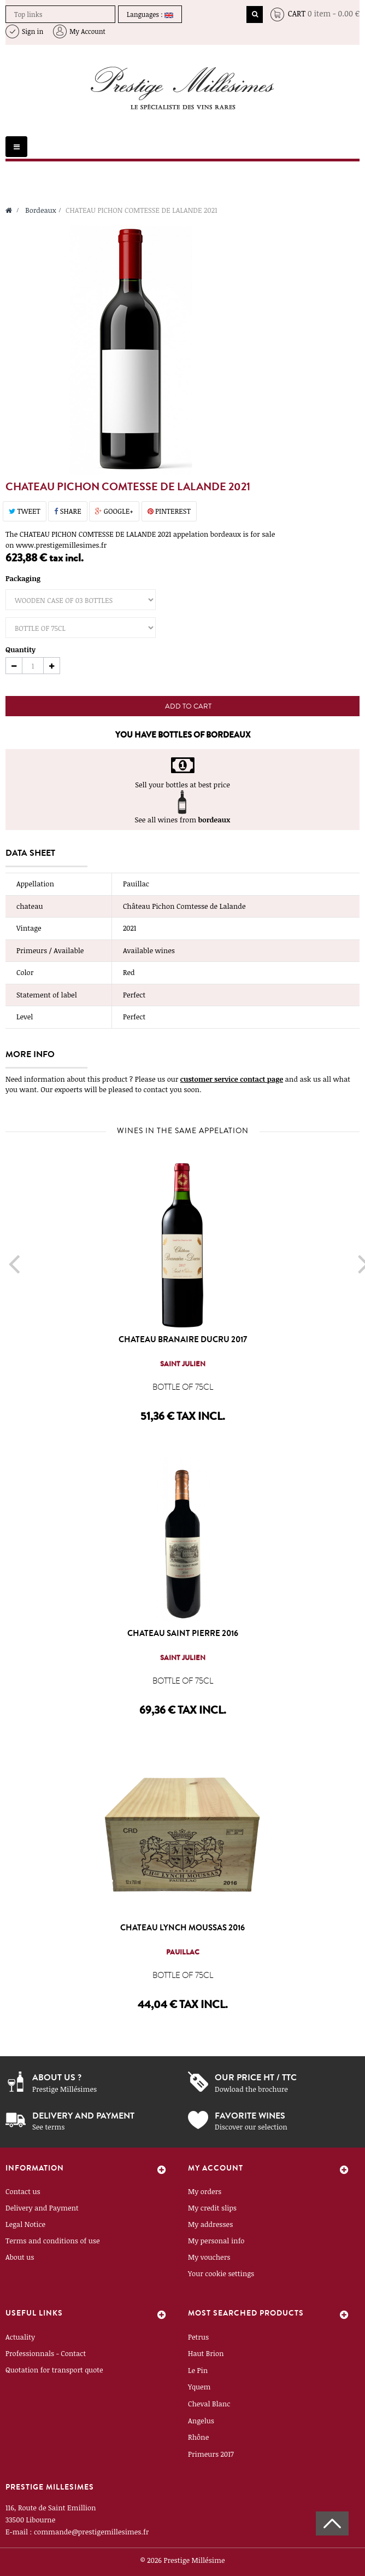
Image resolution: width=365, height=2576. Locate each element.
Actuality (20, 2337)
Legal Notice (25, 2224)
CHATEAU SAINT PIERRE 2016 (182, 1633)
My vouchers (209, 2257)
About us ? (56, 2077)
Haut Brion (206, 2353)
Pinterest (169, 511)
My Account (87, 31)
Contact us (22, 2191)
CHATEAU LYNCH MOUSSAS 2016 (182, 1928)
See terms (48, 2127)
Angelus (201, 2421)
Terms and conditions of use (52, 2241)
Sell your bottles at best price (182, 785)
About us (19, 2257)
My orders (204, 2191)
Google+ (114, 511)
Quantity (20, 649)
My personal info (216, 2241)
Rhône (198, 2437)
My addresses (210, 2224)
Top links (28, 14)
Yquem (199, 2387)
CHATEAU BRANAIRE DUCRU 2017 (183, 1339)
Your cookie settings (221, 2273)
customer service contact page (231, 1079)
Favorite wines (250, 2115)
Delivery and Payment (42, 2208)
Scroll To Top (332, 2523)
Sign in (32, 31)
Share (67, 511)
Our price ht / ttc (256, 2077)
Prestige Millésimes (64, 2089)
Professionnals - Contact (45, 2353)
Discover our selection (251, 2127)
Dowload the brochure (251, 2089)
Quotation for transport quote (54, 2370)
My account (215, 2168)
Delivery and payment (83, 2115)
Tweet (24, 511)
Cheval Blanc (209, 2404)
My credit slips (212, 2208)
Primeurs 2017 (211, 2454)
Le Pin (198, 2370)
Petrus (198, 2337)
